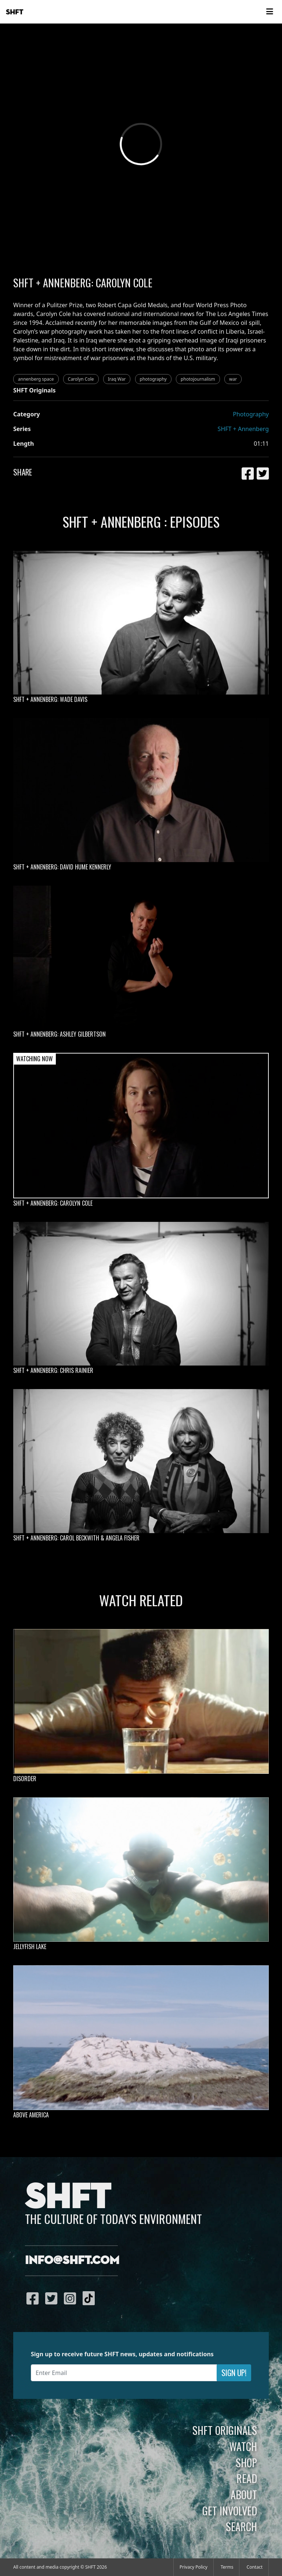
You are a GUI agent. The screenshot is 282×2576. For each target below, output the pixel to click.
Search (241, 2526)
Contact (255, 2567)
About (244, 2494)
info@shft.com (72, 2261)
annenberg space (36, 379)
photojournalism (198, 379)
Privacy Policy (193, 2567)
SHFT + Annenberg (243, 429)
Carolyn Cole (81, 379)
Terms (227, 2567)
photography (153, 379)
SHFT (15, 12)
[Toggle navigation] (269, 11)
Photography (251, 414)
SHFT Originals (224, 2430)
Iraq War (117, 379)
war (233, 379)
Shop (246, 2462)
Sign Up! (233, 2372)
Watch (243, 2446)
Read (246, 2478)
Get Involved (229, 2510)
